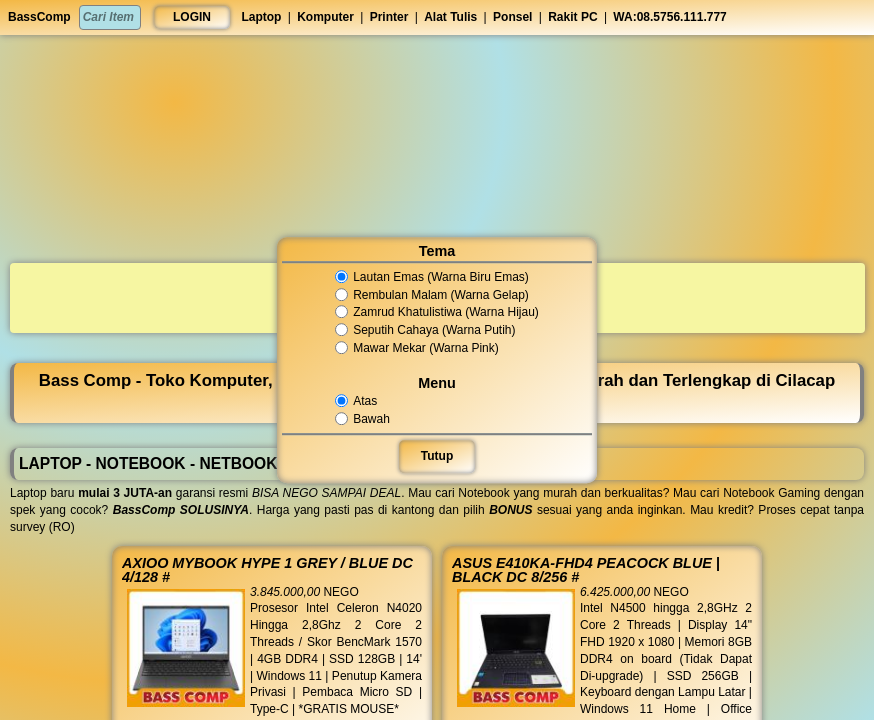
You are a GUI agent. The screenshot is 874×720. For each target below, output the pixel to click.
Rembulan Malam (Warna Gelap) (432, 295)
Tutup (437, 456)
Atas (358, 401)
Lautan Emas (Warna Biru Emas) (432, 277)
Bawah (364, 419)
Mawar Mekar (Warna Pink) (417, 348)
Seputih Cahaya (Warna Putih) (426, 330)
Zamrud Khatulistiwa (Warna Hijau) (437, 313)
